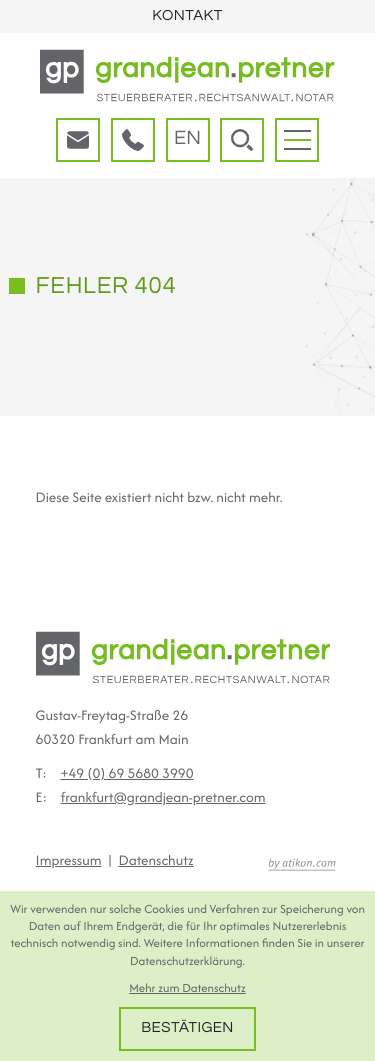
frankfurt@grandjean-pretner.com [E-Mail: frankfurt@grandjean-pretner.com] (163, 798)
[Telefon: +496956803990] (127, 774)
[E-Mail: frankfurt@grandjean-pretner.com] (78, 140)
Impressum (69, 861)
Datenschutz (156, 861)
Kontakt (187, 16)
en (187, 139)
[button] (133, 140)
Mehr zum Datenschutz (187, 988)
